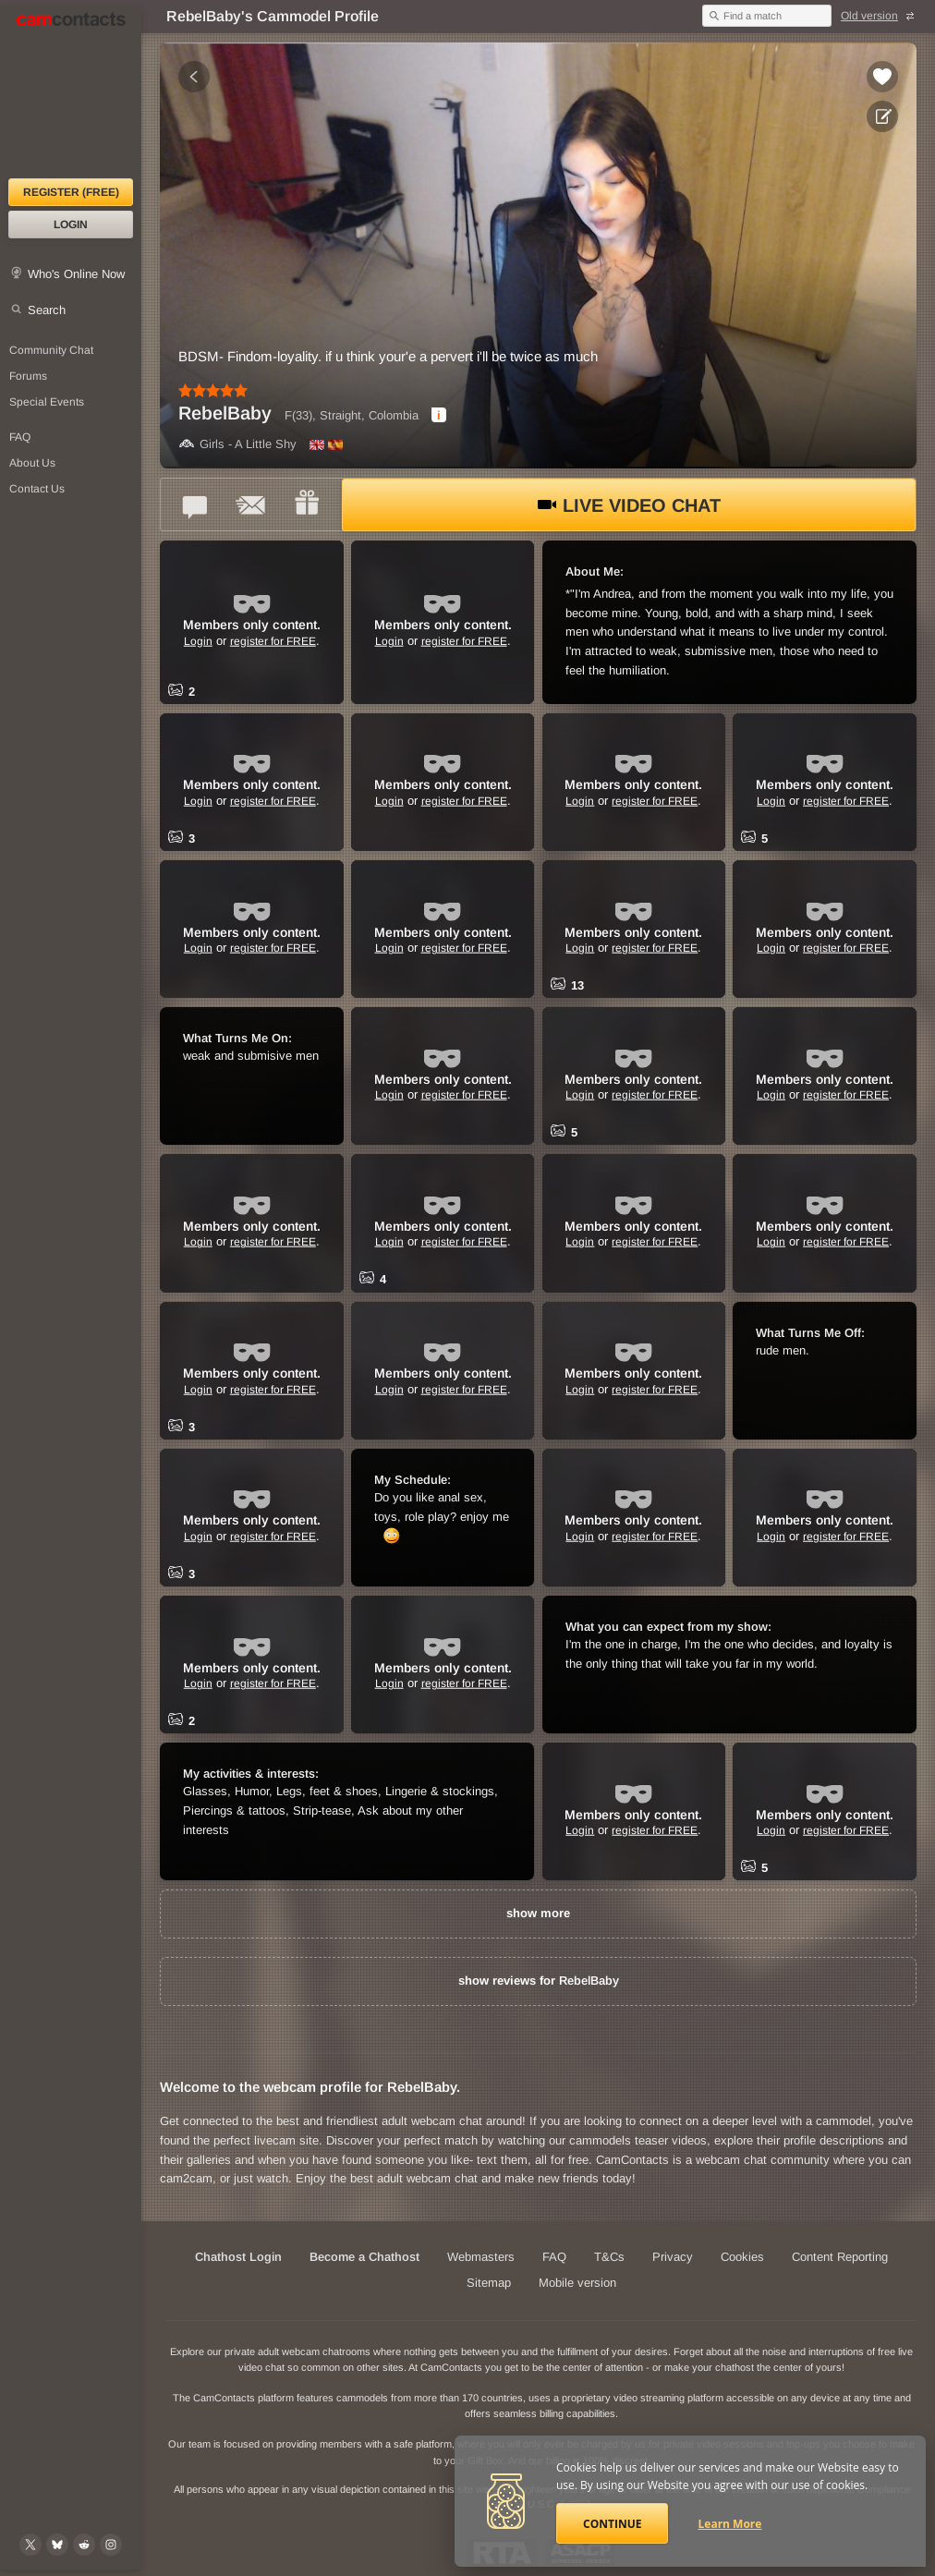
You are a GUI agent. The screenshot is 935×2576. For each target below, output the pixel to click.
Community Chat (51, 350)
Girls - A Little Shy (237, 444)
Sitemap (489, 2283)
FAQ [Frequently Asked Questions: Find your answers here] (19, 437)
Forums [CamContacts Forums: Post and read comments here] (28, 376)
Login (71, 224)
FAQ (554, 2257)
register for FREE (273, 640)
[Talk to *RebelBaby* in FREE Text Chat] (196, 504)
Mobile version (577, 2283)
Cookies (742, 2257)
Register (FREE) (71, 192)
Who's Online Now (76, 274)
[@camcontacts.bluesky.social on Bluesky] (57, 2544)
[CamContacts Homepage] (70, 92)
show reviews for (538, 1980)
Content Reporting (840, 2257)
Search (47, 310)
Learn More (730, 2524)
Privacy (672, 2257)
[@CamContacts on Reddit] (84, 2544)
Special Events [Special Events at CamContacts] (46, 401)
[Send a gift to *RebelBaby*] (306, 504)
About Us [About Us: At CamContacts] (32, 462)
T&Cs (609, 2257)
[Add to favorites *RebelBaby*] (882, 76)
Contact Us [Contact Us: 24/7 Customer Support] (37, 488)
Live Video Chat (629, 505)
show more (538, 1913)
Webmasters (481, 2257)
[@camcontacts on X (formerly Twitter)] (30, 2544)
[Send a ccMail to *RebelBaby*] (251, 504)
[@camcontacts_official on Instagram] (111, 2544)
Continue (612, 2524)
